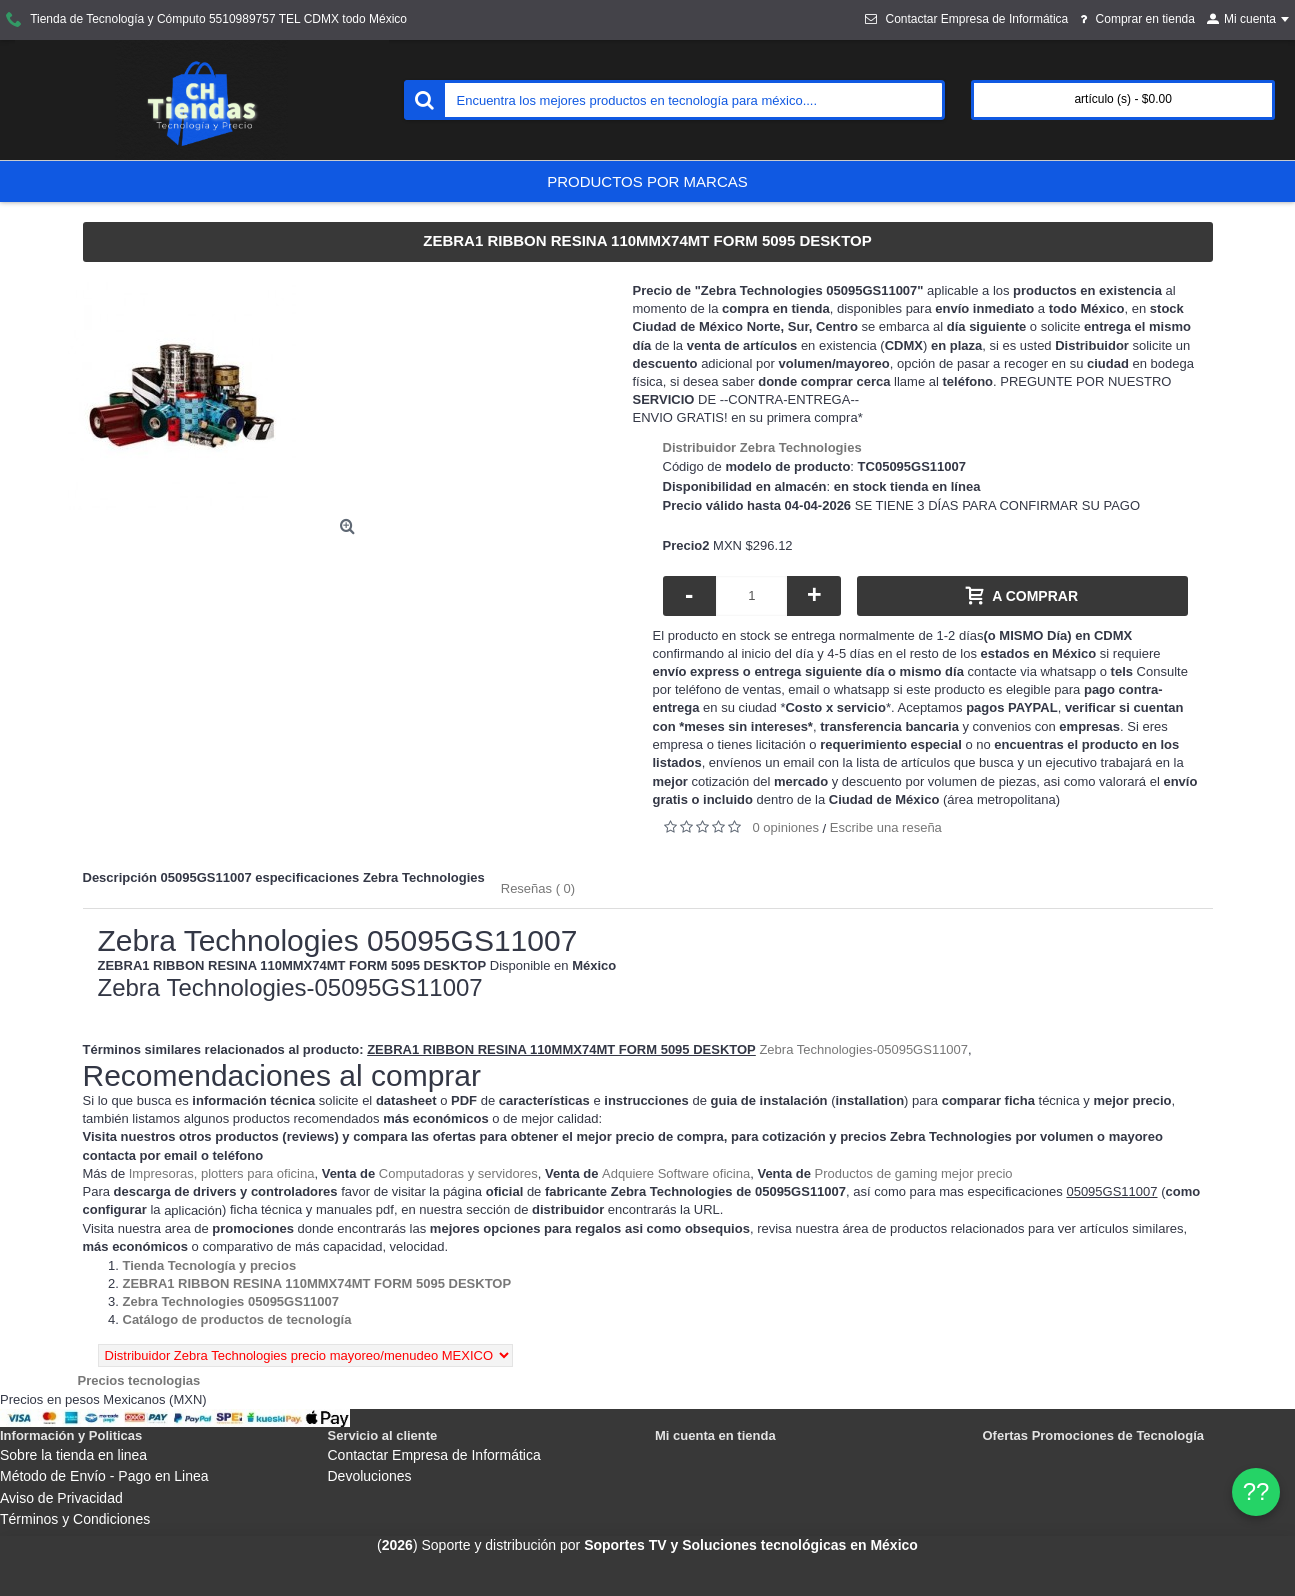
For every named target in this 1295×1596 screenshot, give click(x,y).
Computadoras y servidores (458, 1173)
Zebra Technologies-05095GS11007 (863, 1049)
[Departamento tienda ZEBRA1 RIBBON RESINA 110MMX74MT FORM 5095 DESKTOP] (317, 1283)
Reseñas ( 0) (538, 888)
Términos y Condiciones (75, 1519)
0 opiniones (786, 827)
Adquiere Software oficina (676, 1173)
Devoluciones (370, 1476)
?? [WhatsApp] (1256, 1491)
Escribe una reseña (886, 827)
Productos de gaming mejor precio (914, 1173)
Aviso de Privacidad (61, 1498)
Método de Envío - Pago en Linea (104, 1476)
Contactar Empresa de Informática (434, 1455)
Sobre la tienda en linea (73, 1455)
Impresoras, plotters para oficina (222, 1173)
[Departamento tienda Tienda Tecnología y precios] (210, 1265)
